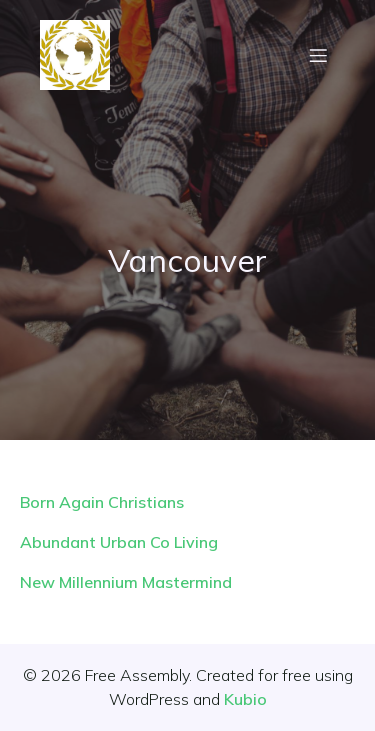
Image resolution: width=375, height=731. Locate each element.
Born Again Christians (102, 502)
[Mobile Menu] (318, 55)
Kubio (245, 699)
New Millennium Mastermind (126, 582)
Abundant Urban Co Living (119, 542)
